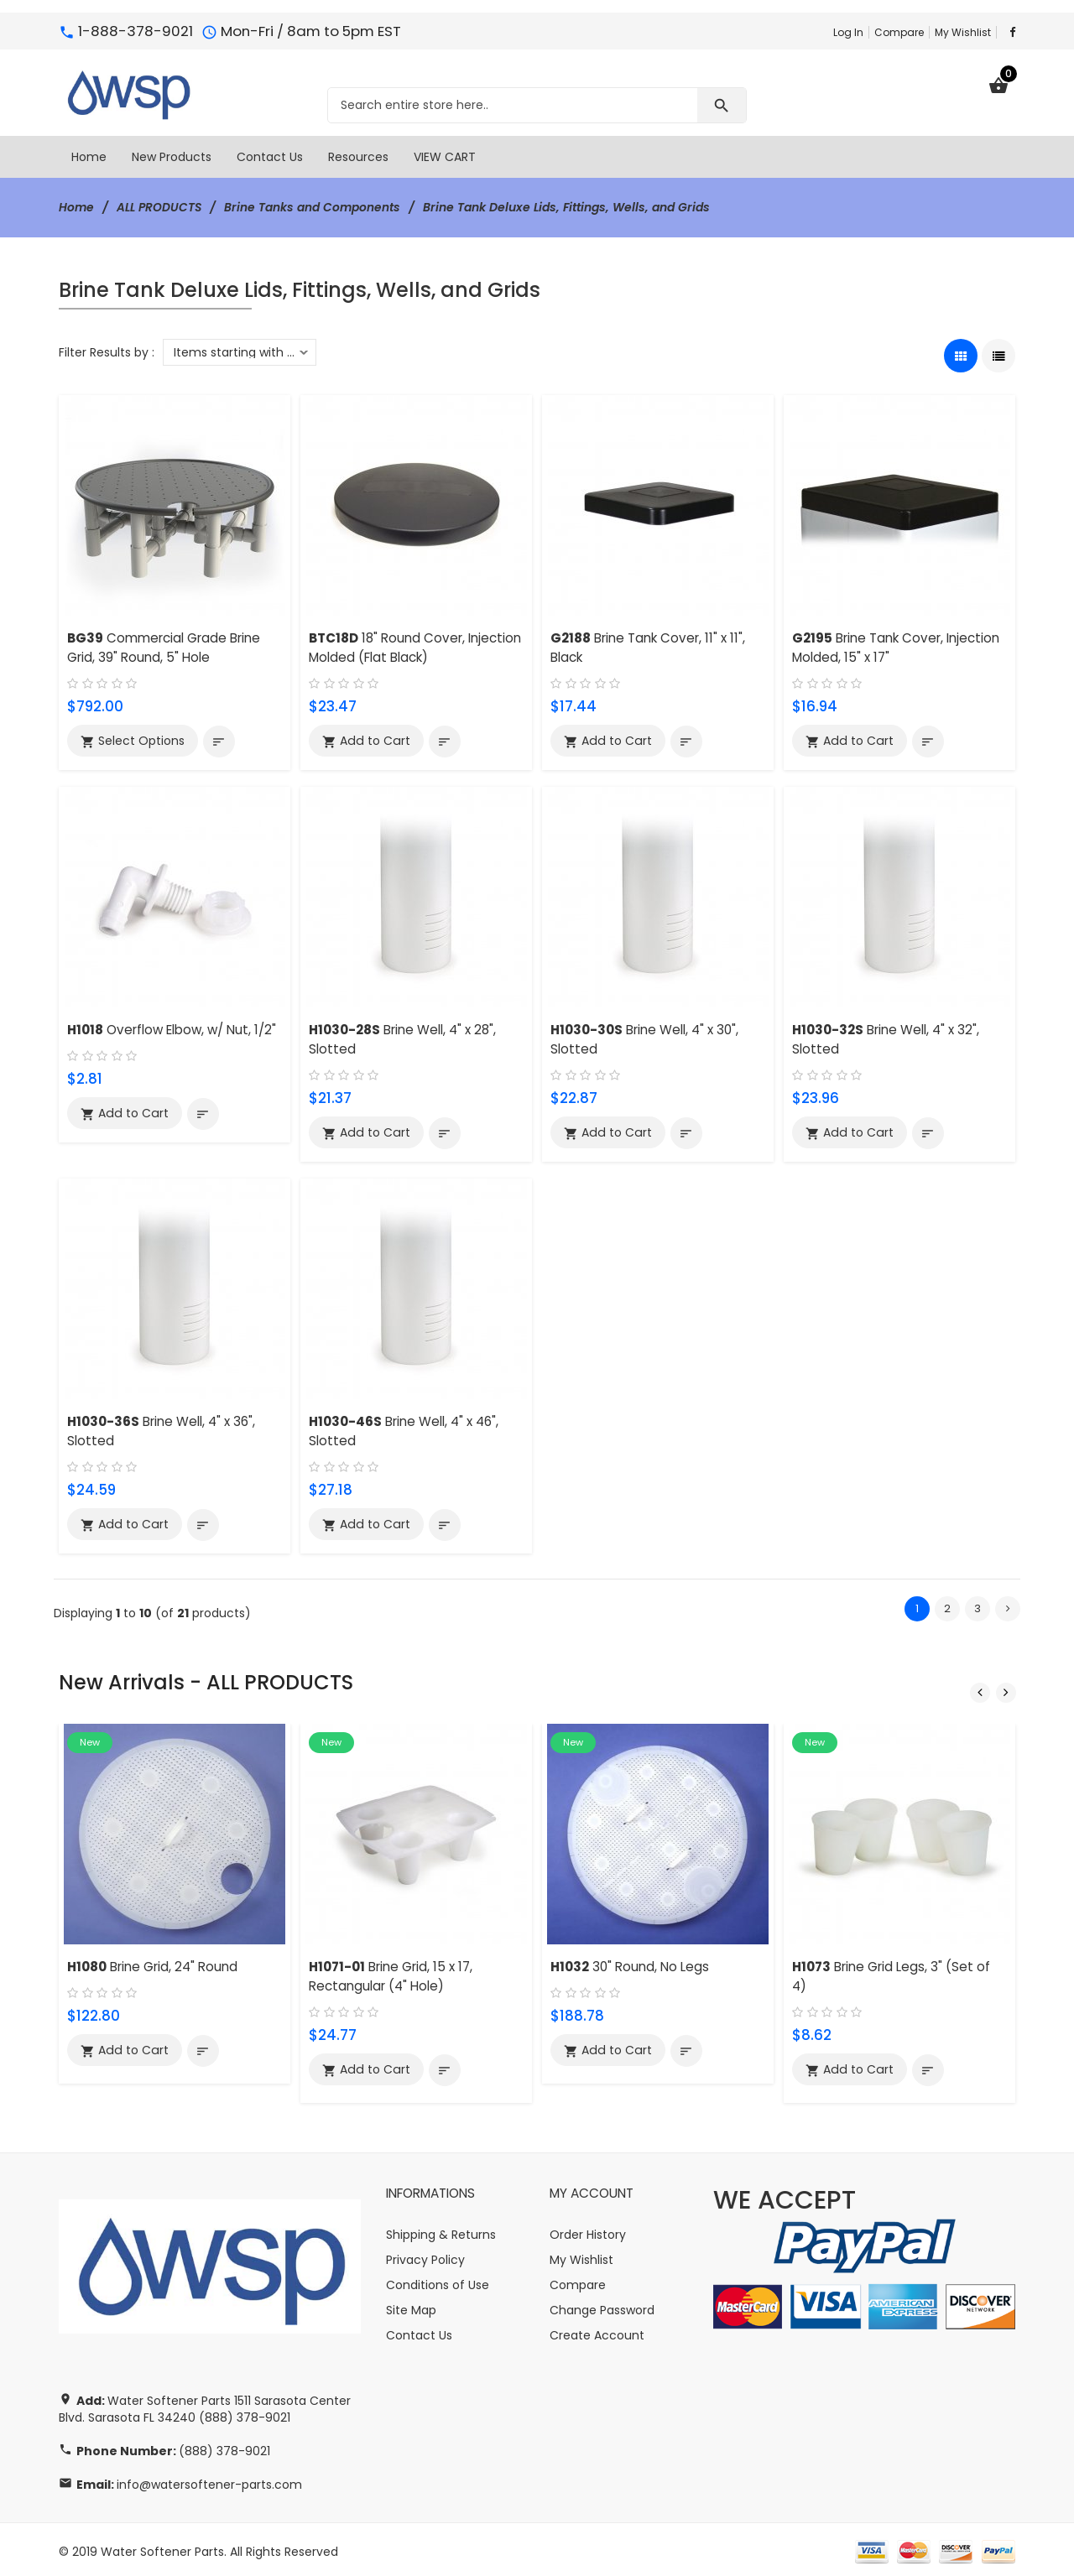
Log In (848, 32)
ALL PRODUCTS (160, 207)
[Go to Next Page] (1007, 1606)
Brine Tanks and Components (315, 207)
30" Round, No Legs (630, 1963)
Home (77, 207)
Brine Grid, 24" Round (153, 1963)
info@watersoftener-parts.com (209, 2480)
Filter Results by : (106, 351)
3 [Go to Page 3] (977, 1606)
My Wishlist (963, 32)
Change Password (602, 2306)
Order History (588, 2230)
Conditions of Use (437, 2280)
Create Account (597, 2331)
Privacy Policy (425, 2255)
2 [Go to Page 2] (947, 1606)
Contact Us (419, 2331)
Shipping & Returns (441, 2230)
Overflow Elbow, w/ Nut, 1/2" (173, 1029)
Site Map (411, 2306)
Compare (899, 32)
